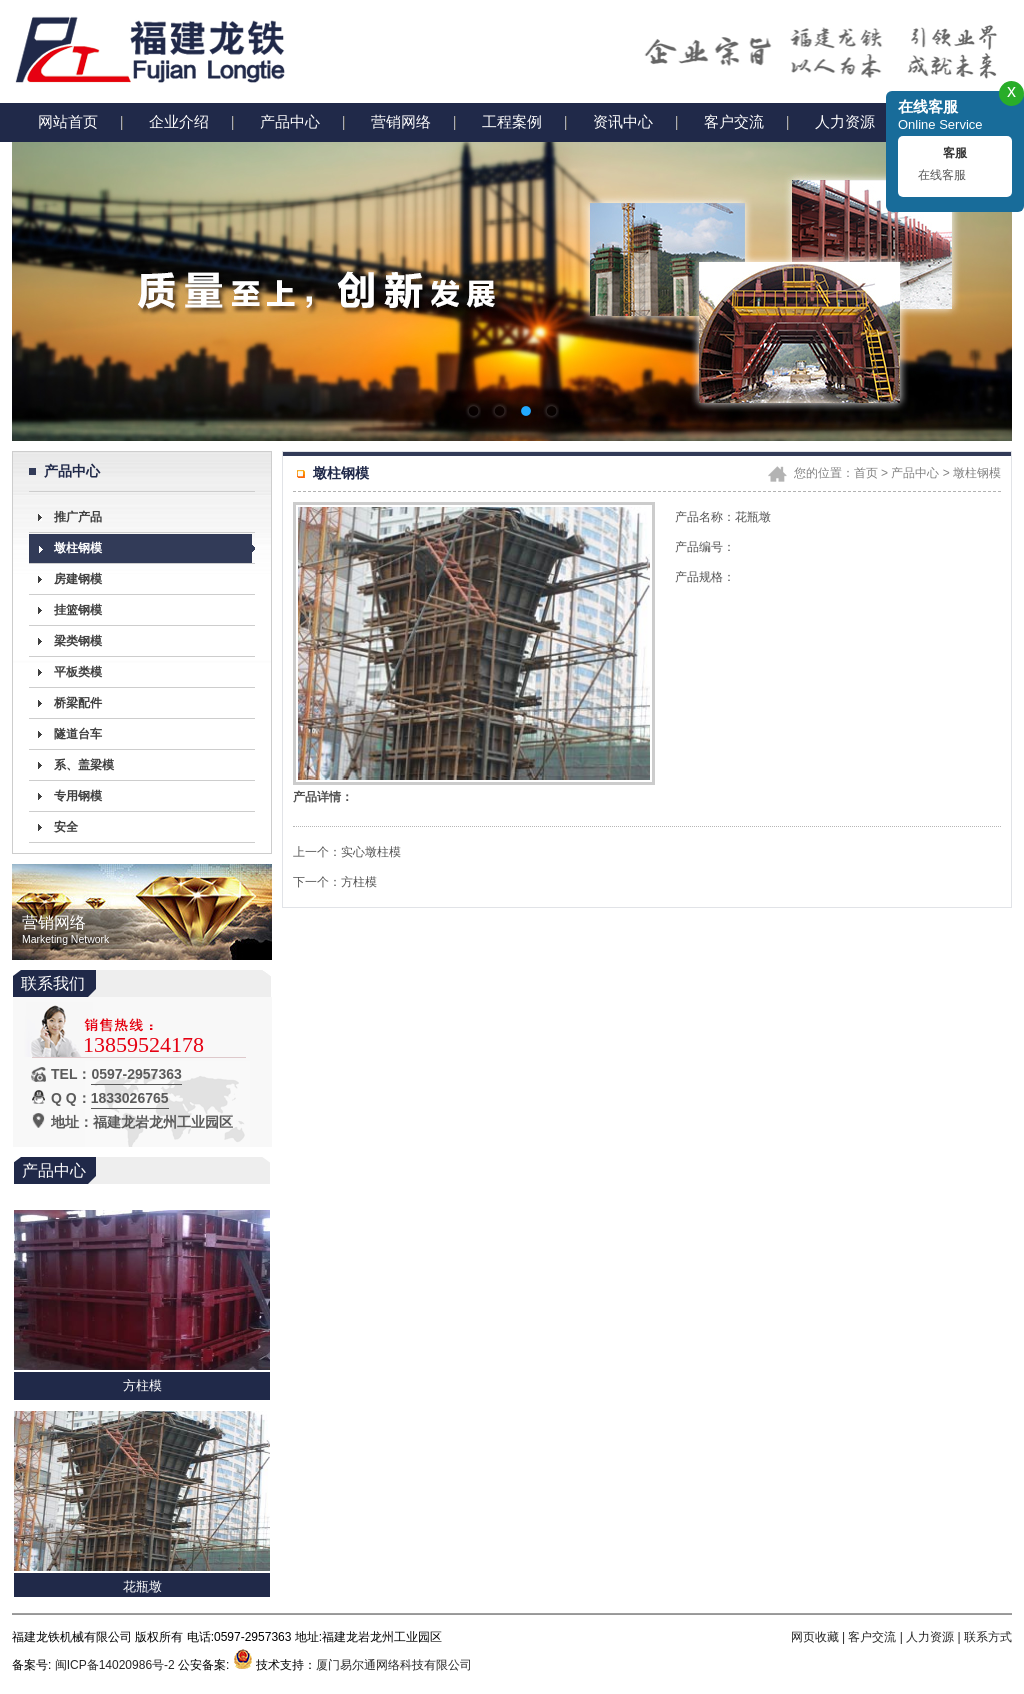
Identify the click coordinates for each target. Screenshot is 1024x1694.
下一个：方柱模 (335, 882)
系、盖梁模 (84, 765)
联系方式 (988, 1637)
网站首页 (68, 122)
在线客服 (942, 175)
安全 (66, 827)
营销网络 (401, 122)
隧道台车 (78, 734)
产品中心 (290, 122)
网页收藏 (815, 1637)
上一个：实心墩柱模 (347, 852)
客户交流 (734, 122)
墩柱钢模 (78, 548)
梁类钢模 (78, 641)
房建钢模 (78, 579)
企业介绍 (179, 122)
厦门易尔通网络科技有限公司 (394, 1665)
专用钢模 (78, 796)
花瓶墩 (142, 1588)
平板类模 (78, 672)
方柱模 (142, 1387)
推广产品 (78, 517)
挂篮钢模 (78, 610)
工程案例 (512, 122)
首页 (866, 473)
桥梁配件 (78, 703)
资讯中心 (623, 122)
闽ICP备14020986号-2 (115, 1665)
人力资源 (845, 122)
